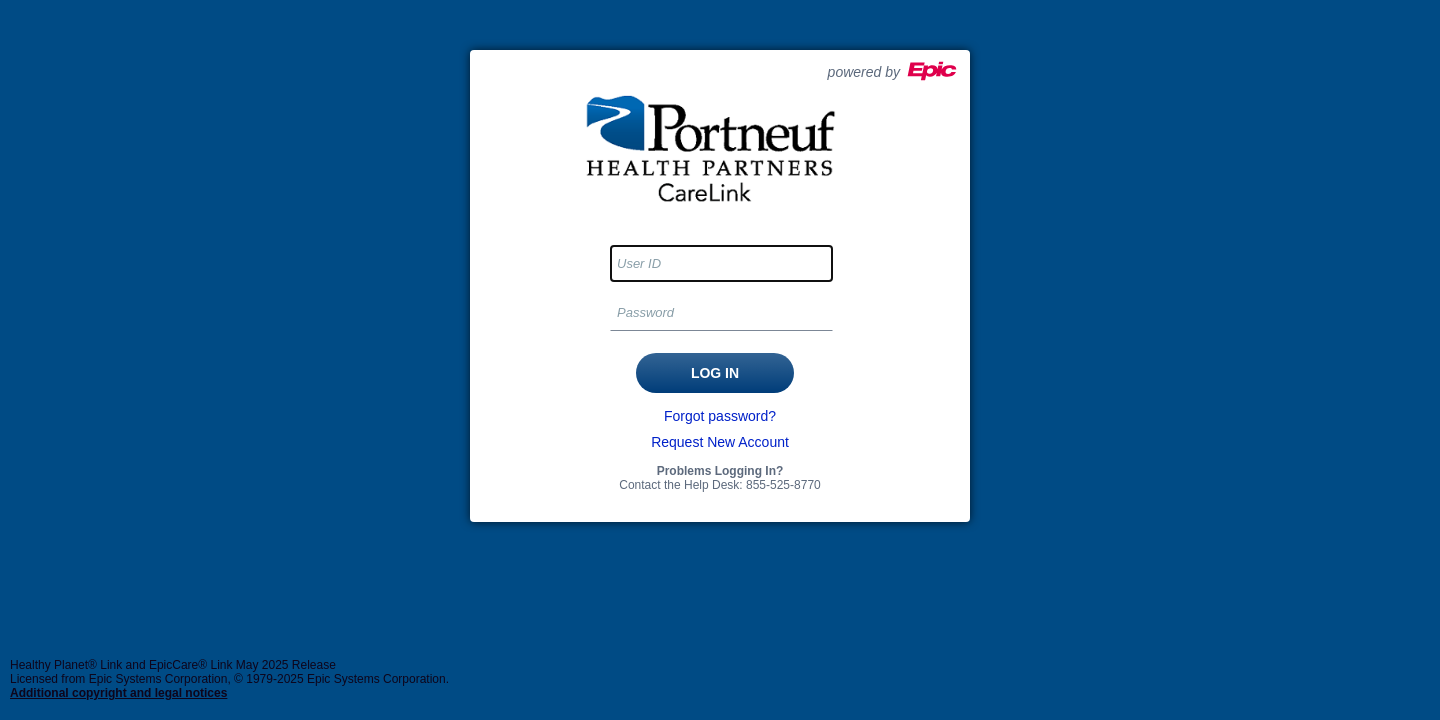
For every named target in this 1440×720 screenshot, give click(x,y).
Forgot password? (720, 416)
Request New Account (720, 442)
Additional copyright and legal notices (118, 693)
